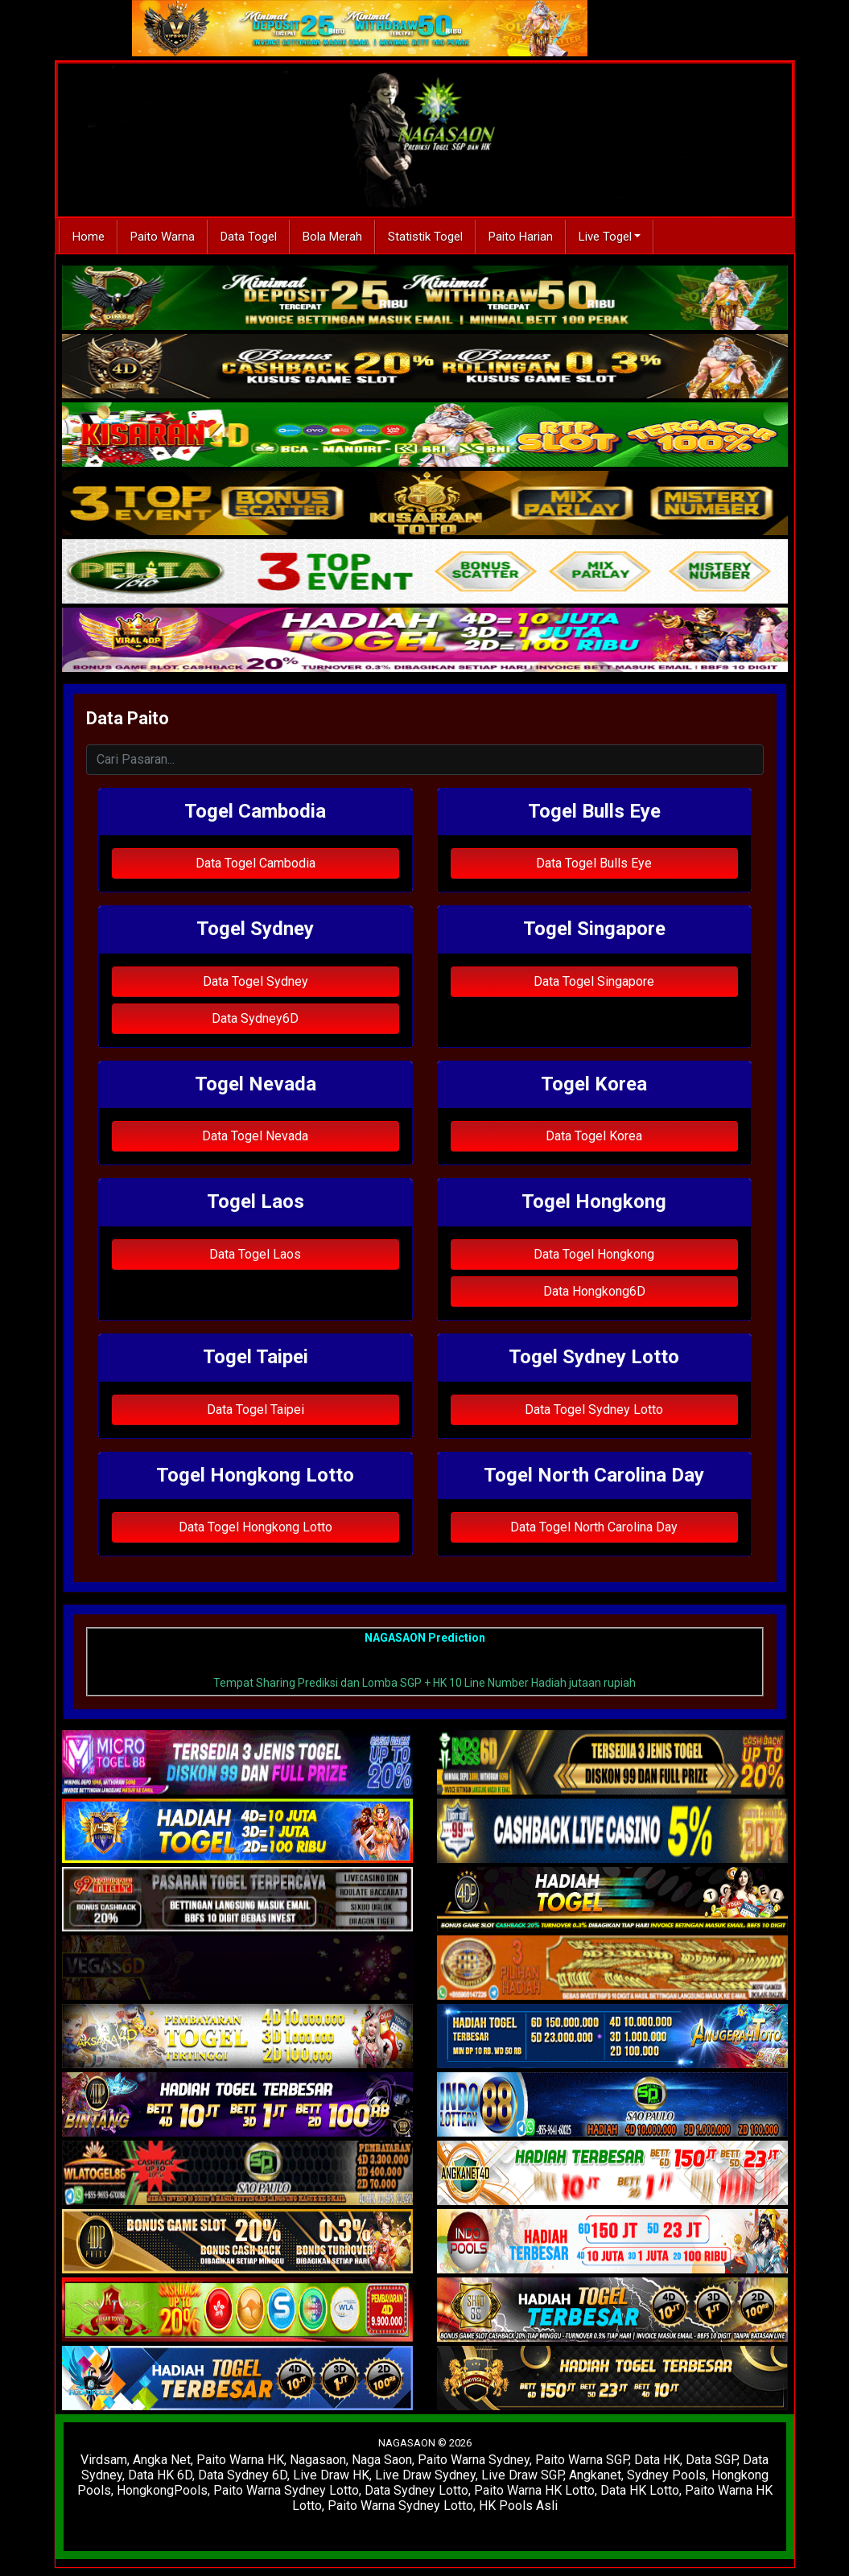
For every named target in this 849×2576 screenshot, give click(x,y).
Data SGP (711, 2459)
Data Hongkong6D (594, 1291)
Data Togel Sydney (255, 981)
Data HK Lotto (639, 2490)
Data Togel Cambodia (255, 863)
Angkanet (595, 2475)
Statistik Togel (425, 236)
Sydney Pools (666, 2475)
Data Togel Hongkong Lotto (255, 1527)
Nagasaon (318, 2459)
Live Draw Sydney (425, 2475)
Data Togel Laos (255, 1254)
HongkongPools (162, 2490)
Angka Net (162, 2459)
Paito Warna (162, 236)
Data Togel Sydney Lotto (594, 1409)
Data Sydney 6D (242, 2475)
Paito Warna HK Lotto (534, 2490)
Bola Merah (332, 236)
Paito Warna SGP (582, 2459)
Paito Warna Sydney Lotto (286, 2490)
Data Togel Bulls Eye (594, 863)
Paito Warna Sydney (474, 2459)
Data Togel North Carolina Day (594, 1527)
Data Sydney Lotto (416, 2490)
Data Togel (248, 236)
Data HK (657, 2459)
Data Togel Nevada (255, 1136)
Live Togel (605, 236)
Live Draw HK (331, 2475)
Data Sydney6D (255, 1018)
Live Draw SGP (522, 2475)
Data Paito (127, 718)
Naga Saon (382, 2459)
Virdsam (103, 2459)
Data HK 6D (160, 2475)
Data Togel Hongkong (594, 1254)
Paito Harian (520, 236)
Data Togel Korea (594, 1136)
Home (88, 236)
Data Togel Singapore (594, 981)
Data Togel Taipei (255, 1409)
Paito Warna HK (240, 2459)
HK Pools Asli (518, 2505)
